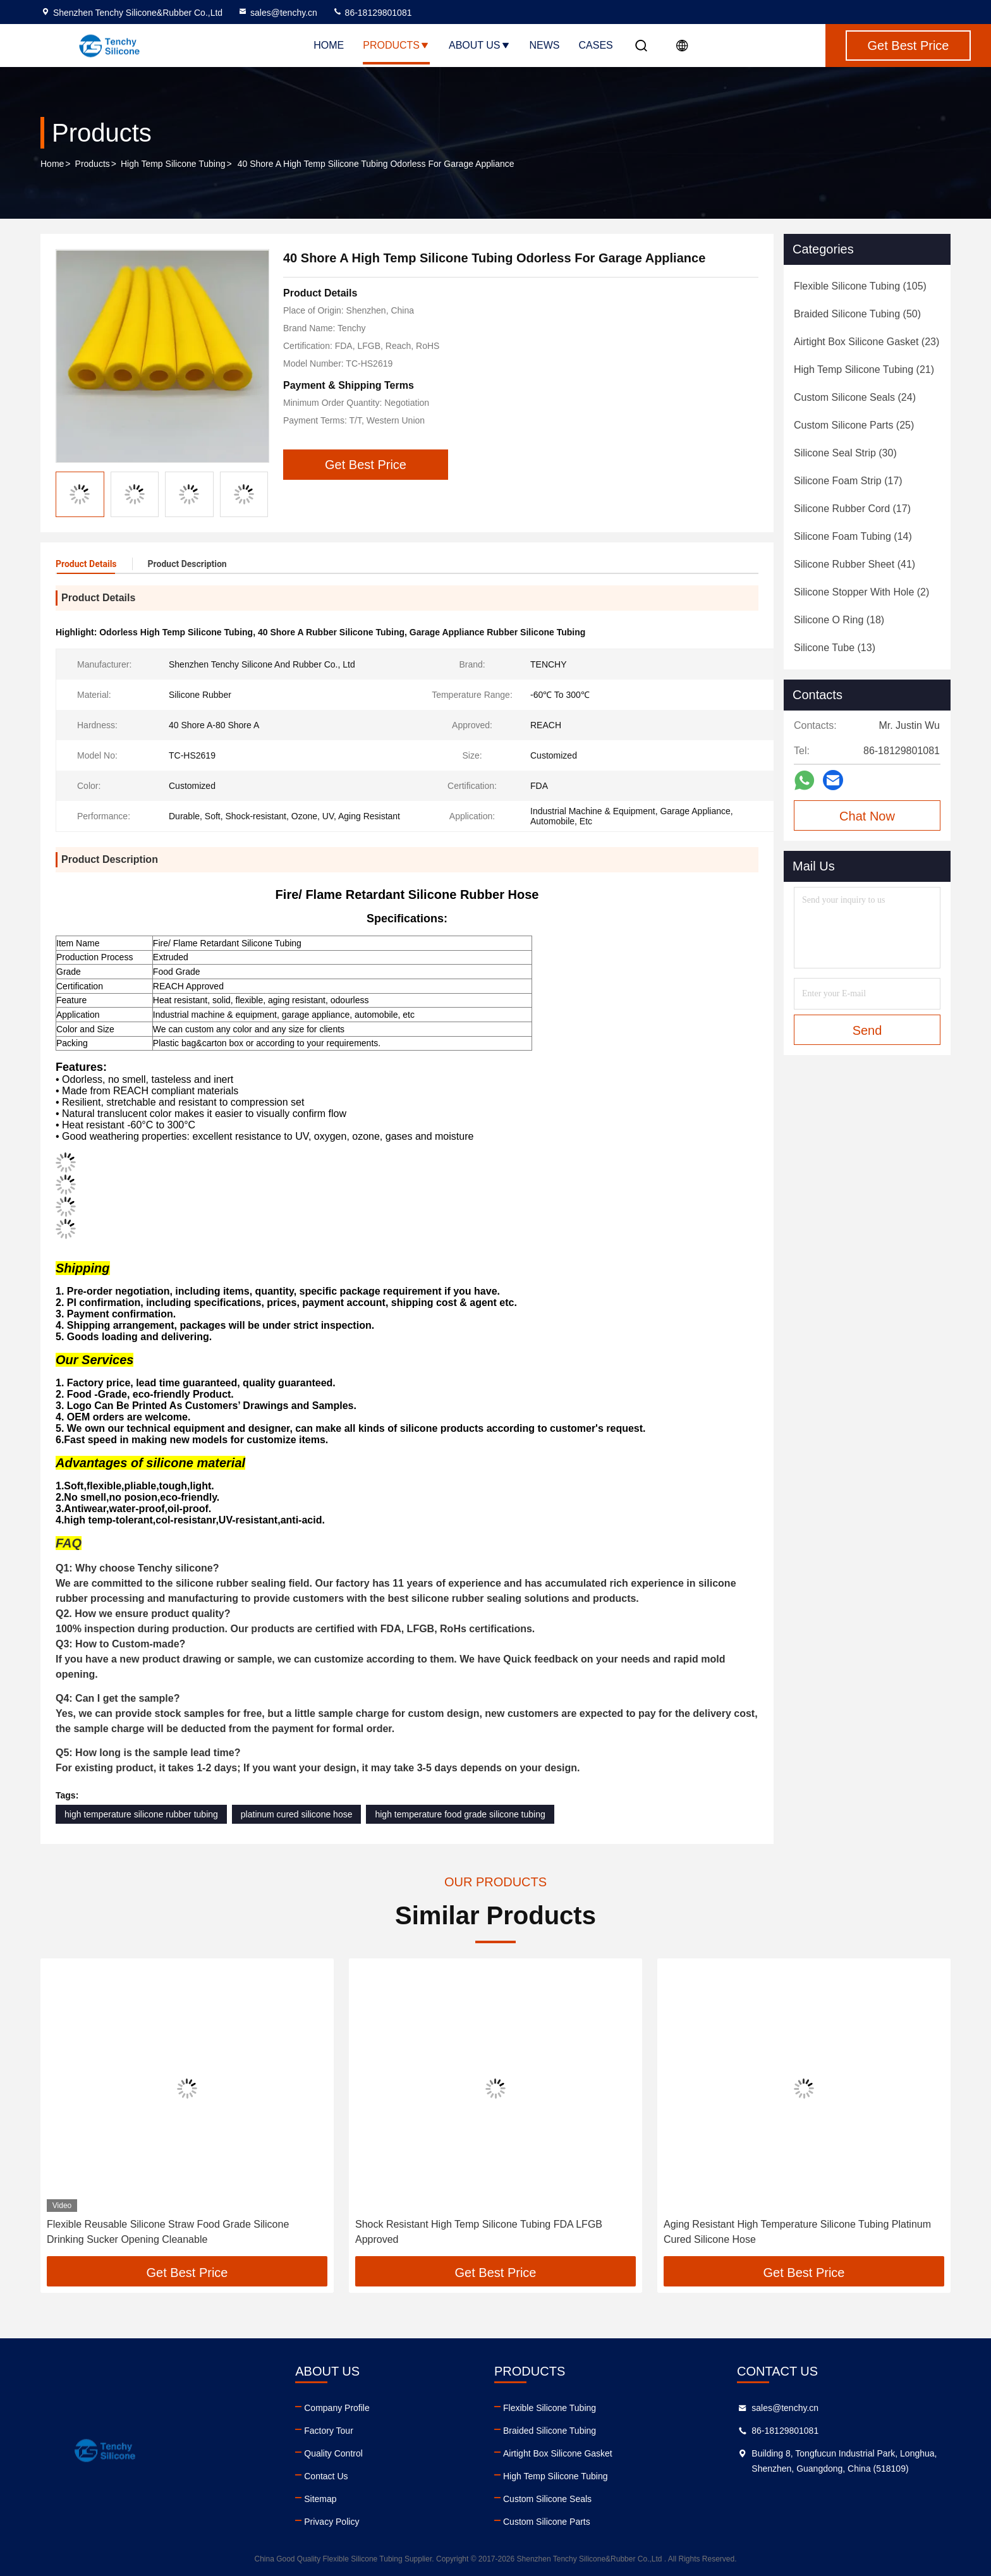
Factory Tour (328, 2431)
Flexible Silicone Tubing (549, 2408)
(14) (853, 536)
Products (396, 45)
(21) (864, 369)
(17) (848, 480)
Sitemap (320, 2499)
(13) (834, 647)
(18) (839, 619)
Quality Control (333, 2453)
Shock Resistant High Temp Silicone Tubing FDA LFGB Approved (478, 2232)
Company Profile (337, 2408)
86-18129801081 (372, 13)
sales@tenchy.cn (277, 13)
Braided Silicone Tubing (549, 2431)
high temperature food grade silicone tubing (460, 1814)
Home (328, 45)
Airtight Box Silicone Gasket (557, 2453)
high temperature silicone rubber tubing (141, 1814)
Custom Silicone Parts (546, 2522)
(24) (855, 397)
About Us (480, 45)
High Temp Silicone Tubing (173, 164)
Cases (596, 45)
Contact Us (326, 2476)
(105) (860, 286)
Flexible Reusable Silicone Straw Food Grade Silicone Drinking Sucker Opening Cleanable (168, 2232)
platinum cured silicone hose (297, 1814)
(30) (845, 453)
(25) (854, 425)
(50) (857, 313)
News (545, 45)
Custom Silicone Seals (547, 2499)
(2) (861, 592)
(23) (866, 341)
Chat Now (867, 816)
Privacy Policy (331, 2522)
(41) (854, 564)
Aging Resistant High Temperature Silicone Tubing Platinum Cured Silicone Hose (797, 2232)
